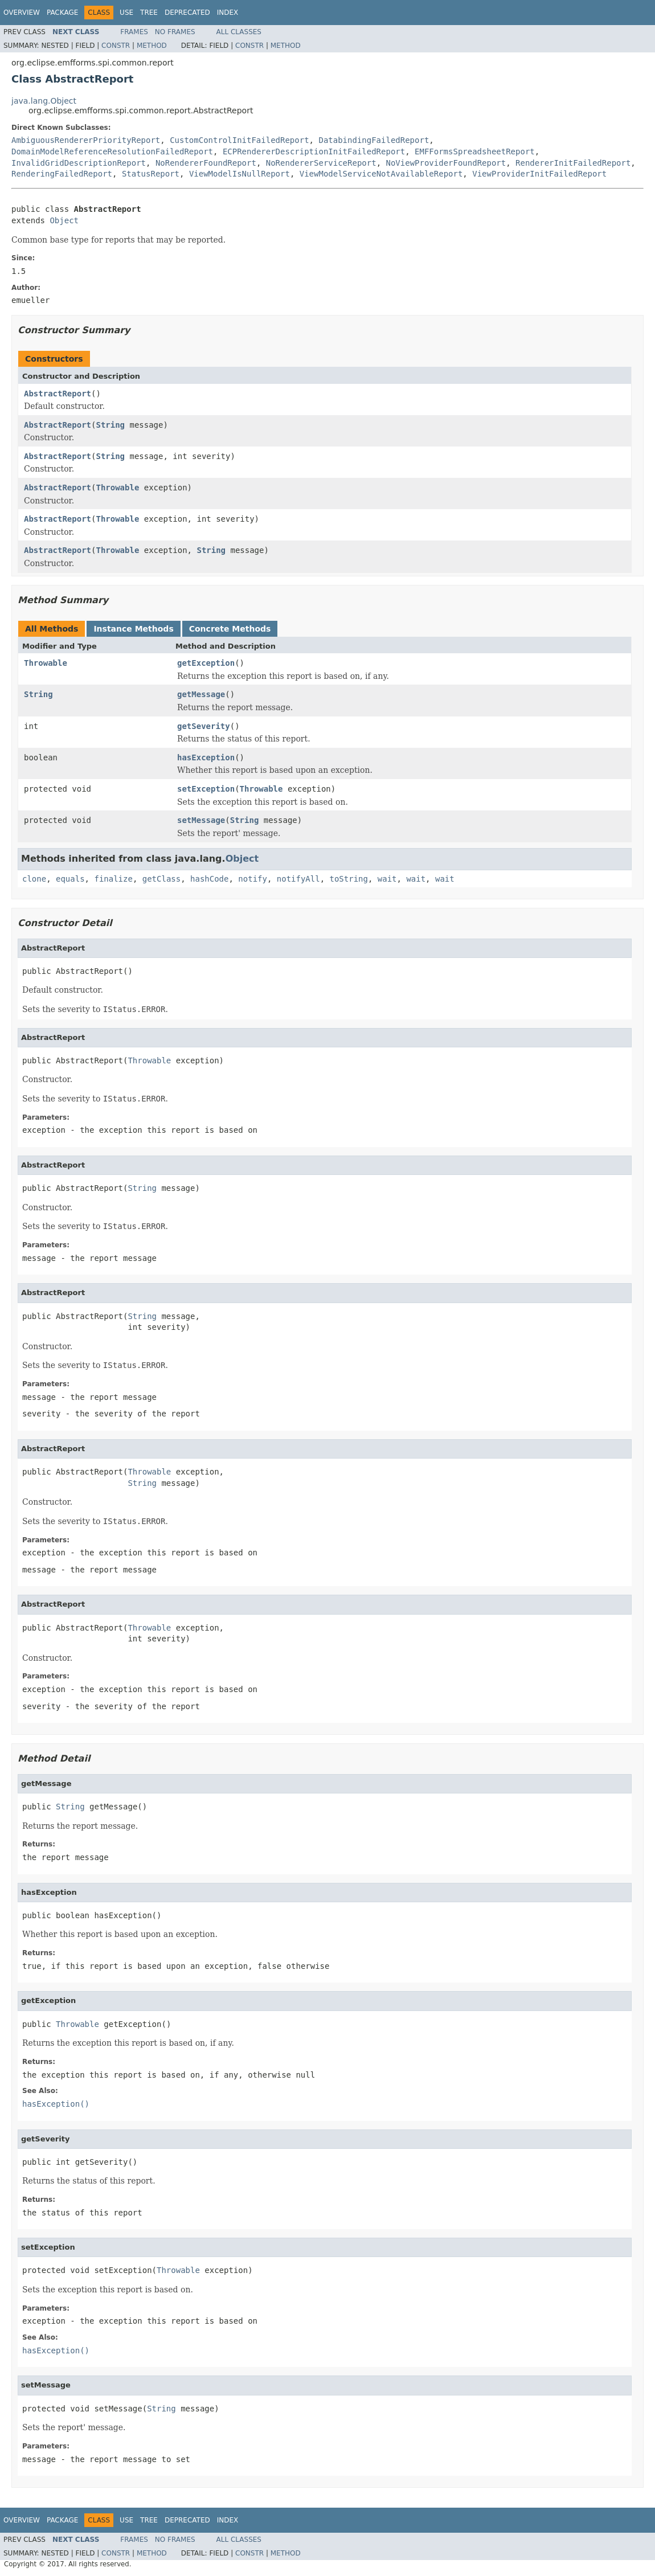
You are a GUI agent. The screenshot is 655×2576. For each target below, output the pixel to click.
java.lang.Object (43, 100)
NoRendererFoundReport (205, 162)
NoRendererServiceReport (321, 162)
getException (206, 662)
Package (62, 13)
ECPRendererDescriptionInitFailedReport (314, 151)
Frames (134, 32)
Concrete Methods (230, 628)
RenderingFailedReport (61, 173)
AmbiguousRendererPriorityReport (85, 140)
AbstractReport (57, 393)
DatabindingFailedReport (373, 140)
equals (70, 878)
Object (64, 220)
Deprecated (187, 13)
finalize (113, 878)
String (110, 424)
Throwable (117, 487)
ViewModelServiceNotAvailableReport (381, 173)
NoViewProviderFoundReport (446, 162)
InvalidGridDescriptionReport (78, 162)
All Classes (238, 32)
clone (34, 878)
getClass (161, 878)
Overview (21, 13)
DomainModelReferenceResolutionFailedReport (112, 151)
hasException (206, 757)
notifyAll (298, 878)
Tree (149, 13)
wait (387, 878)
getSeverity (203, 726)
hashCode (209, 878)
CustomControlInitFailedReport (239, 140)
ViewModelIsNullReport (239, 173)
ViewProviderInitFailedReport (539, 173)
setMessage (201, 820)
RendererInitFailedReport (573, 162)
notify (252, 878)
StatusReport (150, 173)
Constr (115, 46)
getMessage (201, 694)
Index (228, 13)
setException (206, 788)
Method (152, 46)
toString (349, 878)
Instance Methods (133, 628)
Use (126, 13)
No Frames (175, 32)
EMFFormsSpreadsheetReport (475, 151)
